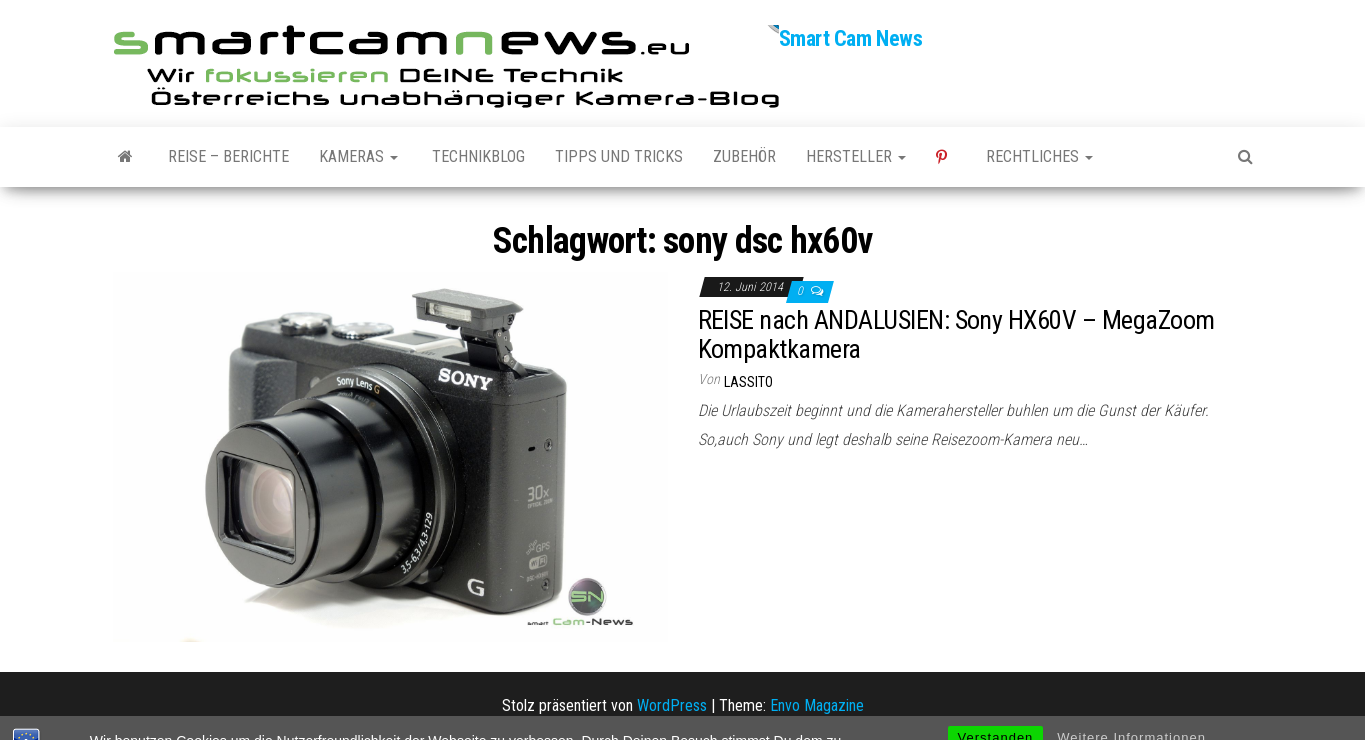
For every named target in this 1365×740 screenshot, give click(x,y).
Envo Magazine (817, 705)
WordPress (672, 705)
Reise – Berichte (228, 156)
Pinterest (946, 157)
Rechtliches (1039, 156)
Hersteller (856, 156)
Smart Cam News (851, 38)
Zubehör (744, 156)
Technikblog (476, 156)
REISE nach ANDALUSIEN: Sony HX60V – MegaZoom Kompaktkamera (956, 334)
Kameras (358, 156)
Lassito (748, 382)
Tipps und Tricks (619, 156)
